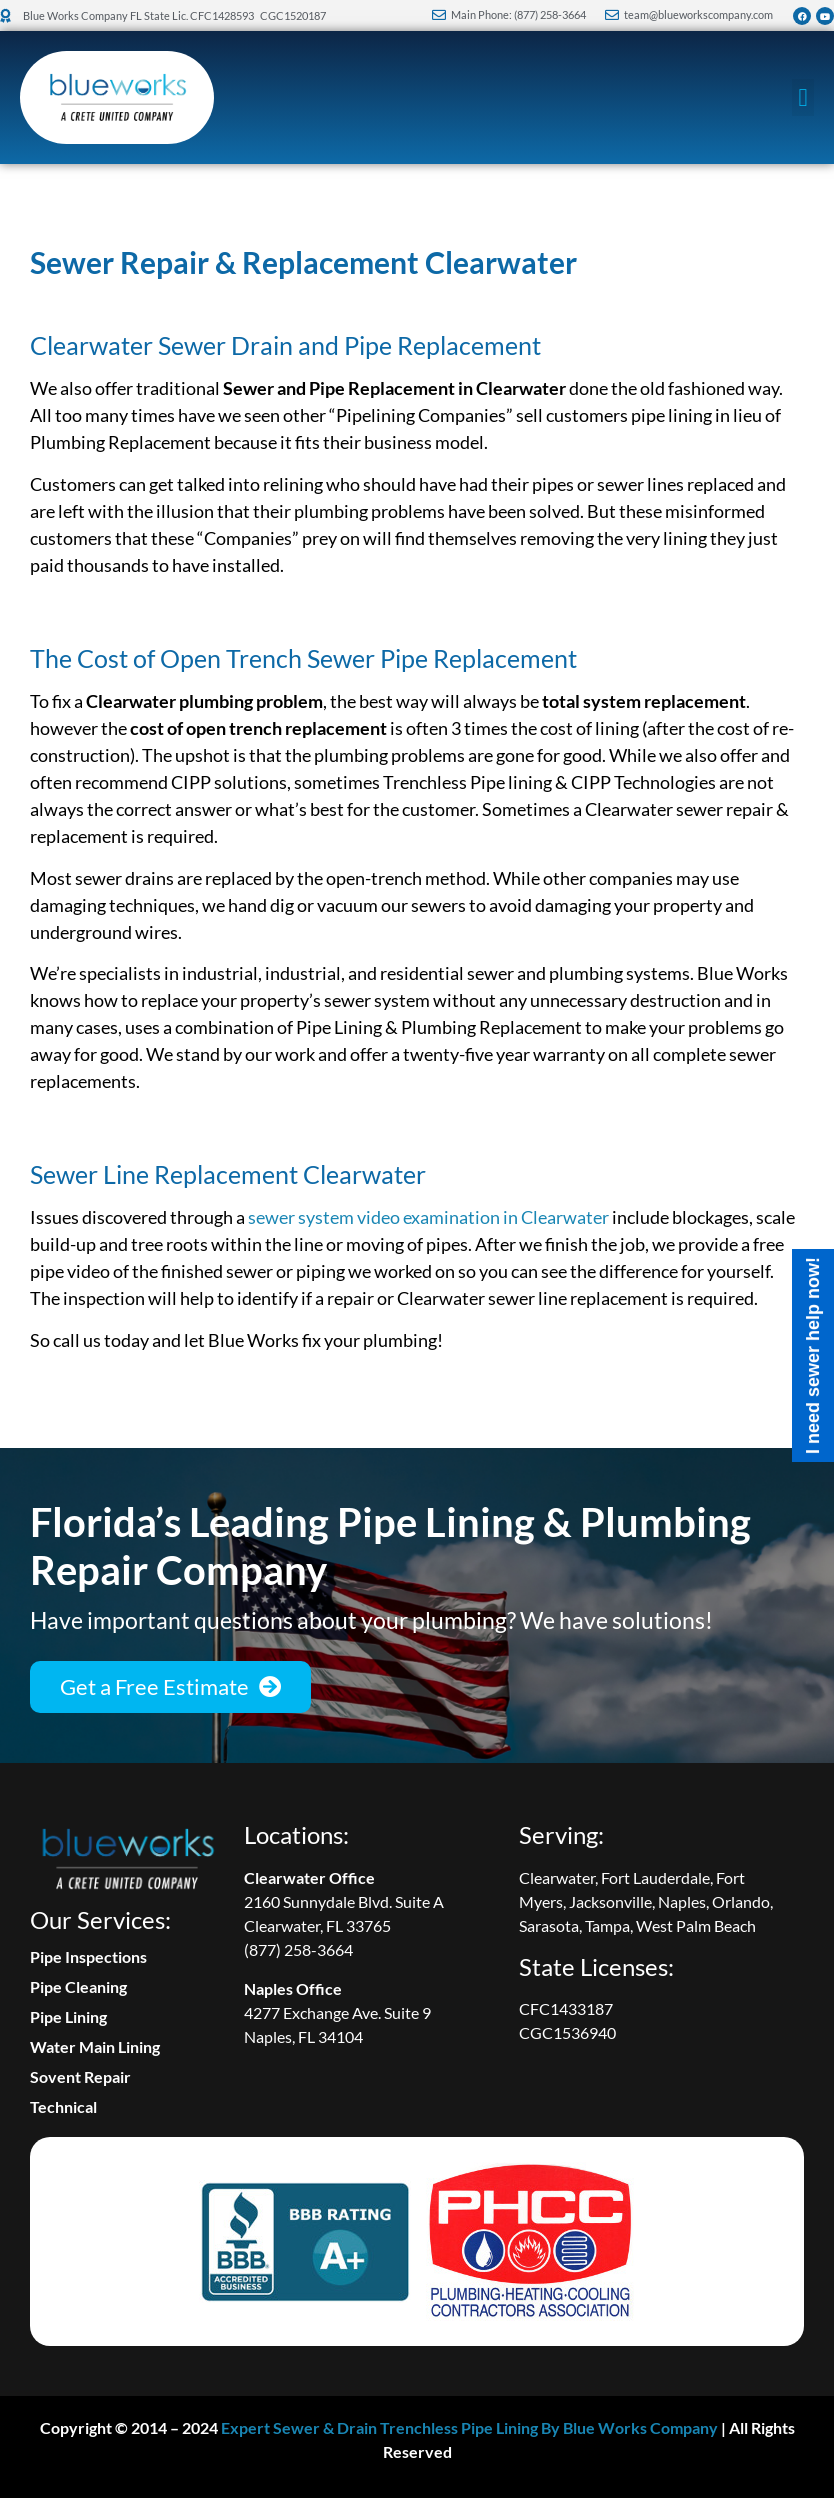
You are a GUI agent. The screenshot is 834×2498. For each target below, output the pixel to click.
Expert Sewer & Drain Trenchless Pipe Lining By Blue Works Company (469, 2427)
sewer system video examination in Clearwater (428, 1217)
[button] (803, 98)
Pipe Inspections (88, 1956)
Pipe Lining (68, 2016)
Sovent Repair (80, 2076)
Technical (63, 2106)
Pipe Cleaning (78, 1986)
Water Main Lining (95, 2046)
